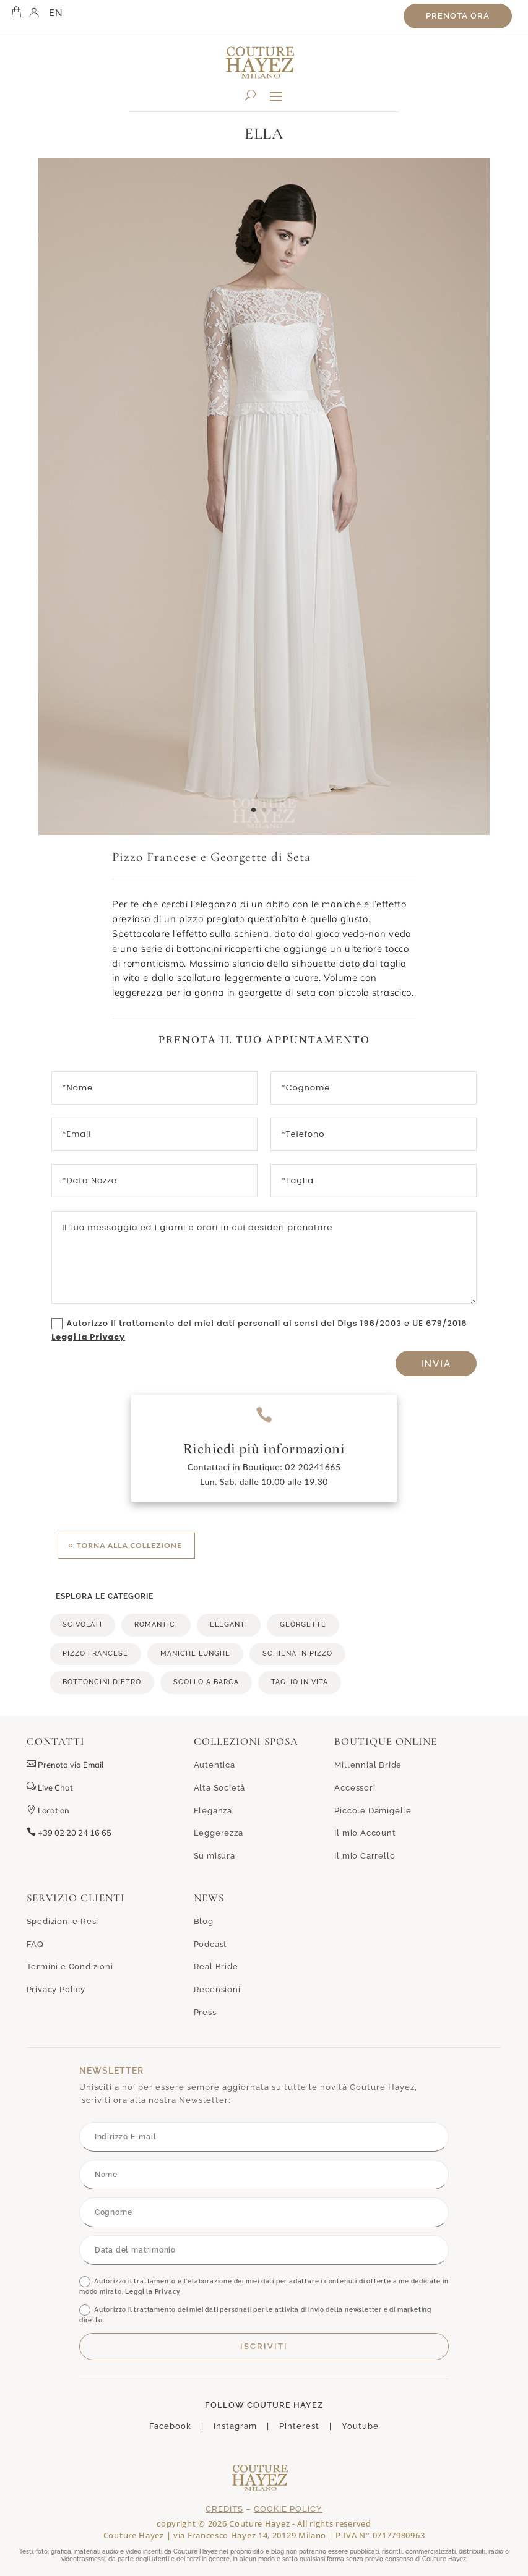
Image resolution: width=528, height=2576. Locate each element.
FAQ (35, 1944)
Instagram (235, 2426)
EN (56, 13)
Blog (204, 1921)
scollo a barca (206, 1682)
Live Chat (50, 1787)
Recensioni (217, 1989)
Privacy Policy (56, 1989)
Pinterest (299, 2426)
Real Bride (216, 1966)
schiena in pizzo (297, 1654)
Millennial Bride (368, 1764)
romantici (156, 1624)
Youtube (360, 2426)
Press (205, 2012)
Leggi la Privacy (88, 1337)
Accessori (354, 1787)
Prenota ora (458, 15)
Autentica (214, 1764)
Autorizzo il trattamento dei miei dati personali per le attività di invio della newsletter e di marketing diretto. (255, 2314)
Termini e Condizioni (70, 1966)
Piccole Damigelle (373, 1810)
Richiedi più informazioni (264, 1448)
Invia (436, 1363)
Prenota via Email (70, 1764)
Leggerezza (218, 1833)
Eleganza (213, 1810)
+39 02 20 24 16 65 (69, 1833)
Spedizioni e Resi (63, 1921)
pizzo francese (95, 1654)
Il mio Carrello (364, 1855)
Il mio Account (365, 1833)
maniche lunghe (195, 1654)
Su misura (214, 1855)
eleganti (229, 1624)
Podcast (211, 1944)
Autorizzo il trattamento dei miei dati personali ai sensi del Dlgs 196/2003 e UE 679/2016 (259, 1330)
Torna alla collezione (129, 1545)
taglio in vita (299, 1682)
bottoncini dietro (102, 1682)
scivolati (82, 1624)
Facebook (170, 2426)
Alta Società (220, 1787)
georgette (303, 1624)
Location (48, 1810)
